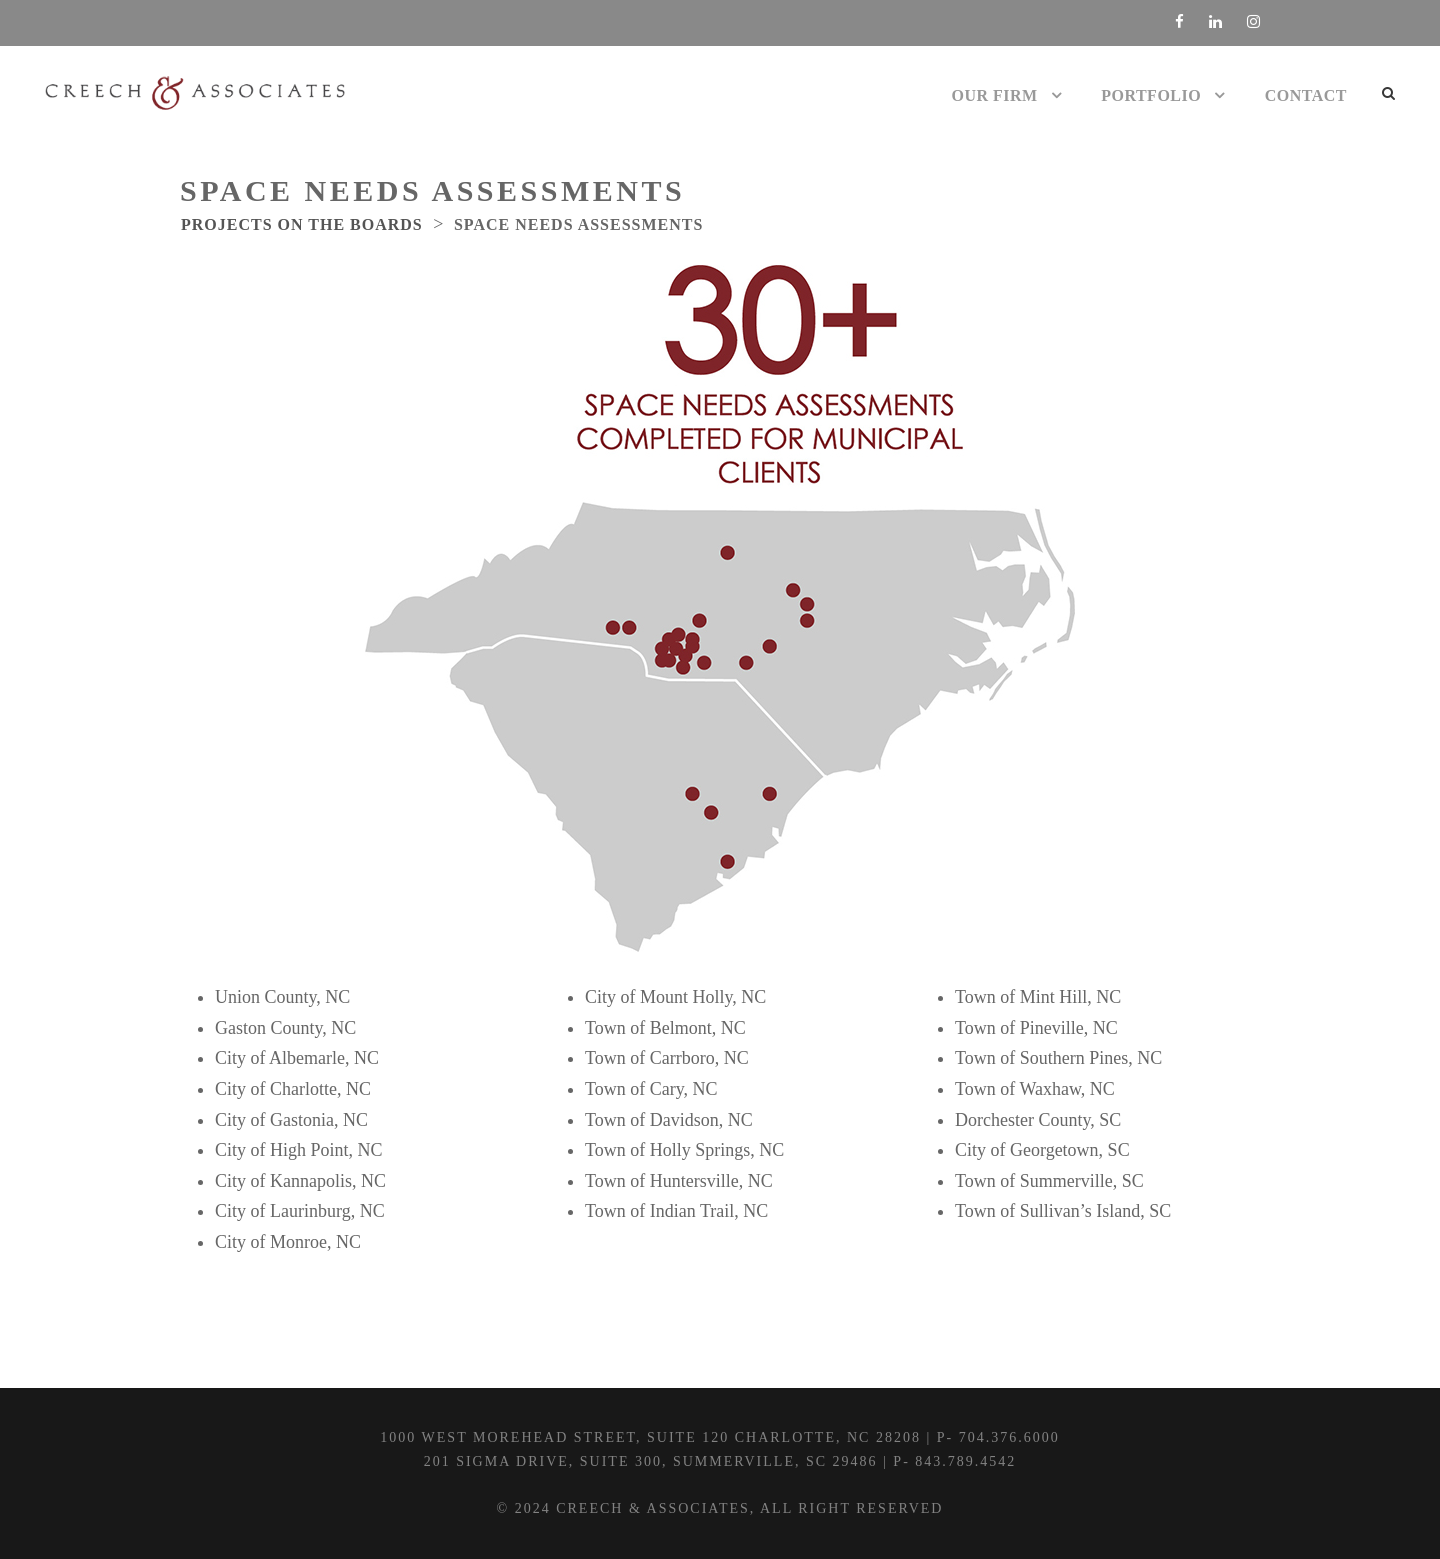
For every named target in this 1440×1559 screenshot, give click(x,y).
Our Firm (995, 95)
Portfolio (1151, 95)
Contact (1306, 95)
